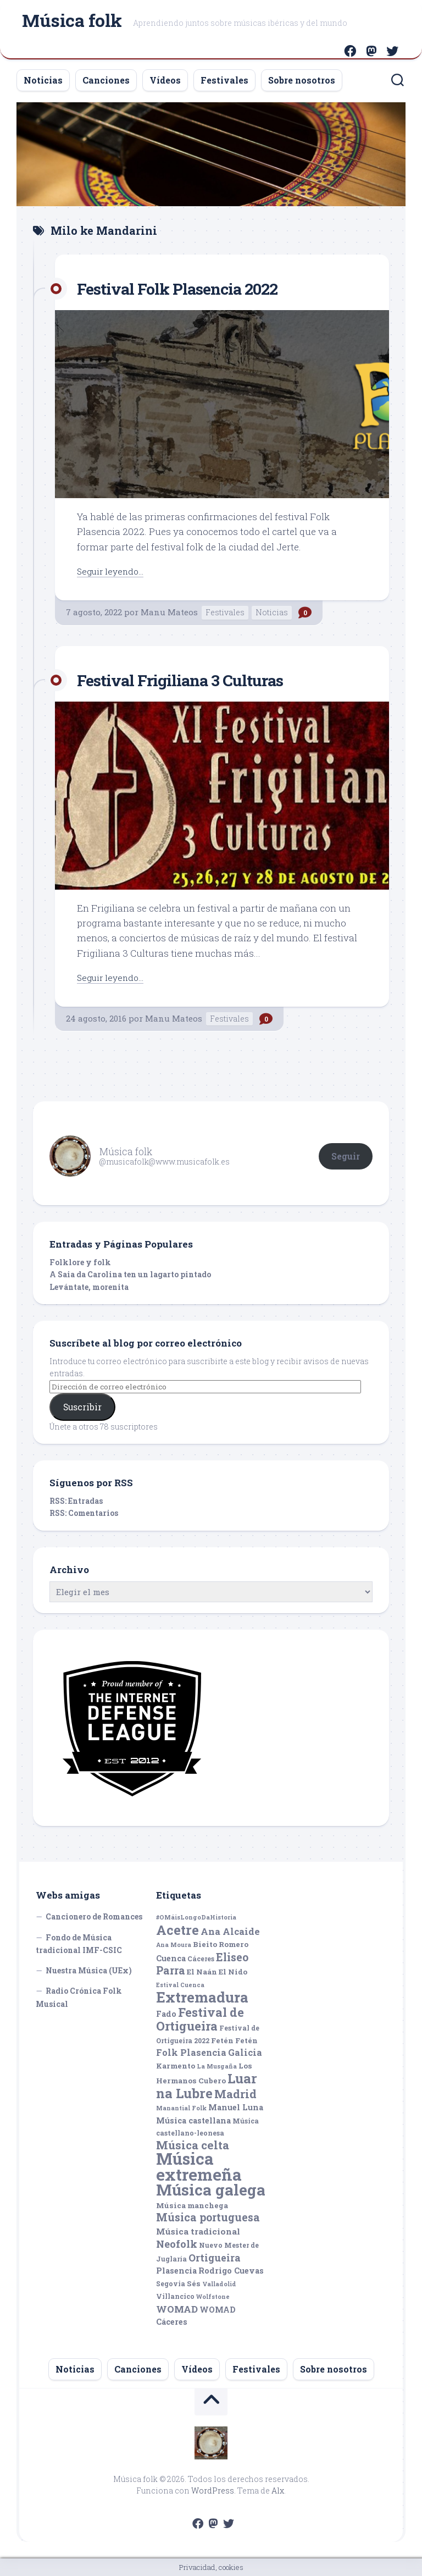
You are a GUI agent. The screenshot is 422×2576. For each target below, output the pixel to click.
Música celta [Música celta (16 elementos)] (192, 2145)
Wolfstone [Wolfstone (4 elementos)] (213, 2297)
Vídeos (165, 80)
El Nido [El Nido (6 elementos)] (233, 1972)
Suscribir (82, 1407)
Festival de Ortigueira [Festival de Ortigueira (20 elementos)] (200, 2019)
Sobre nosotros (301, 80)
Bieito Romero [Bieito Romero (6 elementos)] (220, 1944)
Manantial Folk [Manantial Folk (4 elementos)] (181, 2108)
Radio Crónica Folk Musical (79, 1997)
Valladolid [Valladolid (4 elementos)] (219, 2284)
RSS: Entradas (76, 1501)
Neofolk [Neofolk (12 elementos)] (176, 2243)
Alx (277, 2490)
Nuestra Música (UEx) (89, 1970)
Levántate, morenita (89, 1287)
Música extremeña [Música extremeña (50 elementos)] (199, 2166)
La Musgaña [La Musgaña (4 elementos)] (217, 2066)
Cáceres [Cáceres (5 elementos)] (200, 1958)
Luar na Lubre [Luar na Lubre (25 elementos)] (206, 2085)
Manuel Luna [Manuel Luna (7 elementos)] (235, 2107)
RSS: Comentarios (83, 1513)
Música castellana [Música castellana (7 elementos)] (193, 2120)
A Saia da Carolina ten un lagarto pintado (130, 1274)
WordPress (212, 2490)
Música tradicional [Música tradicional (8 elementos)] (198, 2231)
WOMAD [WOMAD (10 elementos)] (177, 2309)
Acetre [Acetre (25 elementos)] (177, 1929)
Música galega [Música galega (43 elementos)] (210, 2190)
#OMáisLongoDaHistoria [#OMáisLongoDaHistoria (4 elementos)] (196, 1917)
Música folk (72, 22)
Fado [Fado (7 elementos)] (166, 2014)
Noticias (43, 80)
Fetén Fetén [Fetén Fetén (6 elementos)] (234, 2040)
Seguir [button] (345, 1156)
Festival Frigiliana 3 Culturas (194, 679)
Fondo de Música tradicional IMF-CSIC (79, 1944)
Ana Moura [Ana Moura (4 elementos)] (173, 1945)
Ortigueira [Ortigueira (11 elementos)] (214, 2257)
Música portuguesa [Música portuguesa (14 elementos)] (208, 2217)
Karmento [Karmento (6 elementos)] (175, 2066)
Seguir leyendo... (113, 571)
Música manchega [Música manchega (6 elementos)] (192, 2205)
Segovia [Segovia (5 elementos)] (170, 2283)
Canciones (106, 80)
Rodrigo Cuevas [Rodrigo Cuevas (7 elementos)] (231, 2270)
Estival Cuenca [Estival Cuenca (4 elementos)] (180, 1985)
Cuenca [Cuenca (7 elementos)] (171, 1958)
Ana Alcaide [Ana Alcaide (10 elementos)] (230, 1931)
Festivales (224, 80)
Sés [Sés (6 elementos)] (194, 2283)
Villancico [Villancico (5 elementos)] (175, 2296)
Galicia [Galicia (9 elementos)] (245, 2052)
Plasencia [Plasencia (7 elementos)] (176, 2270)
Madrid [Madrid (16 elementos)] (235, 2094)
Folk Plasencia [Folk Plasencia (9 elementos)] (191, 2052)
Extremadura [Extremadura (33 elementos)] (202, 1997)
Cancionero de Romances (94, 1916)
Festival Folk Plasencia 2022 (191, 288)
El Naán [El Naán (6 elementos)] (202, 1972)
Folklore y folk (80, 1262)
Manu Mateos (169, 611)
